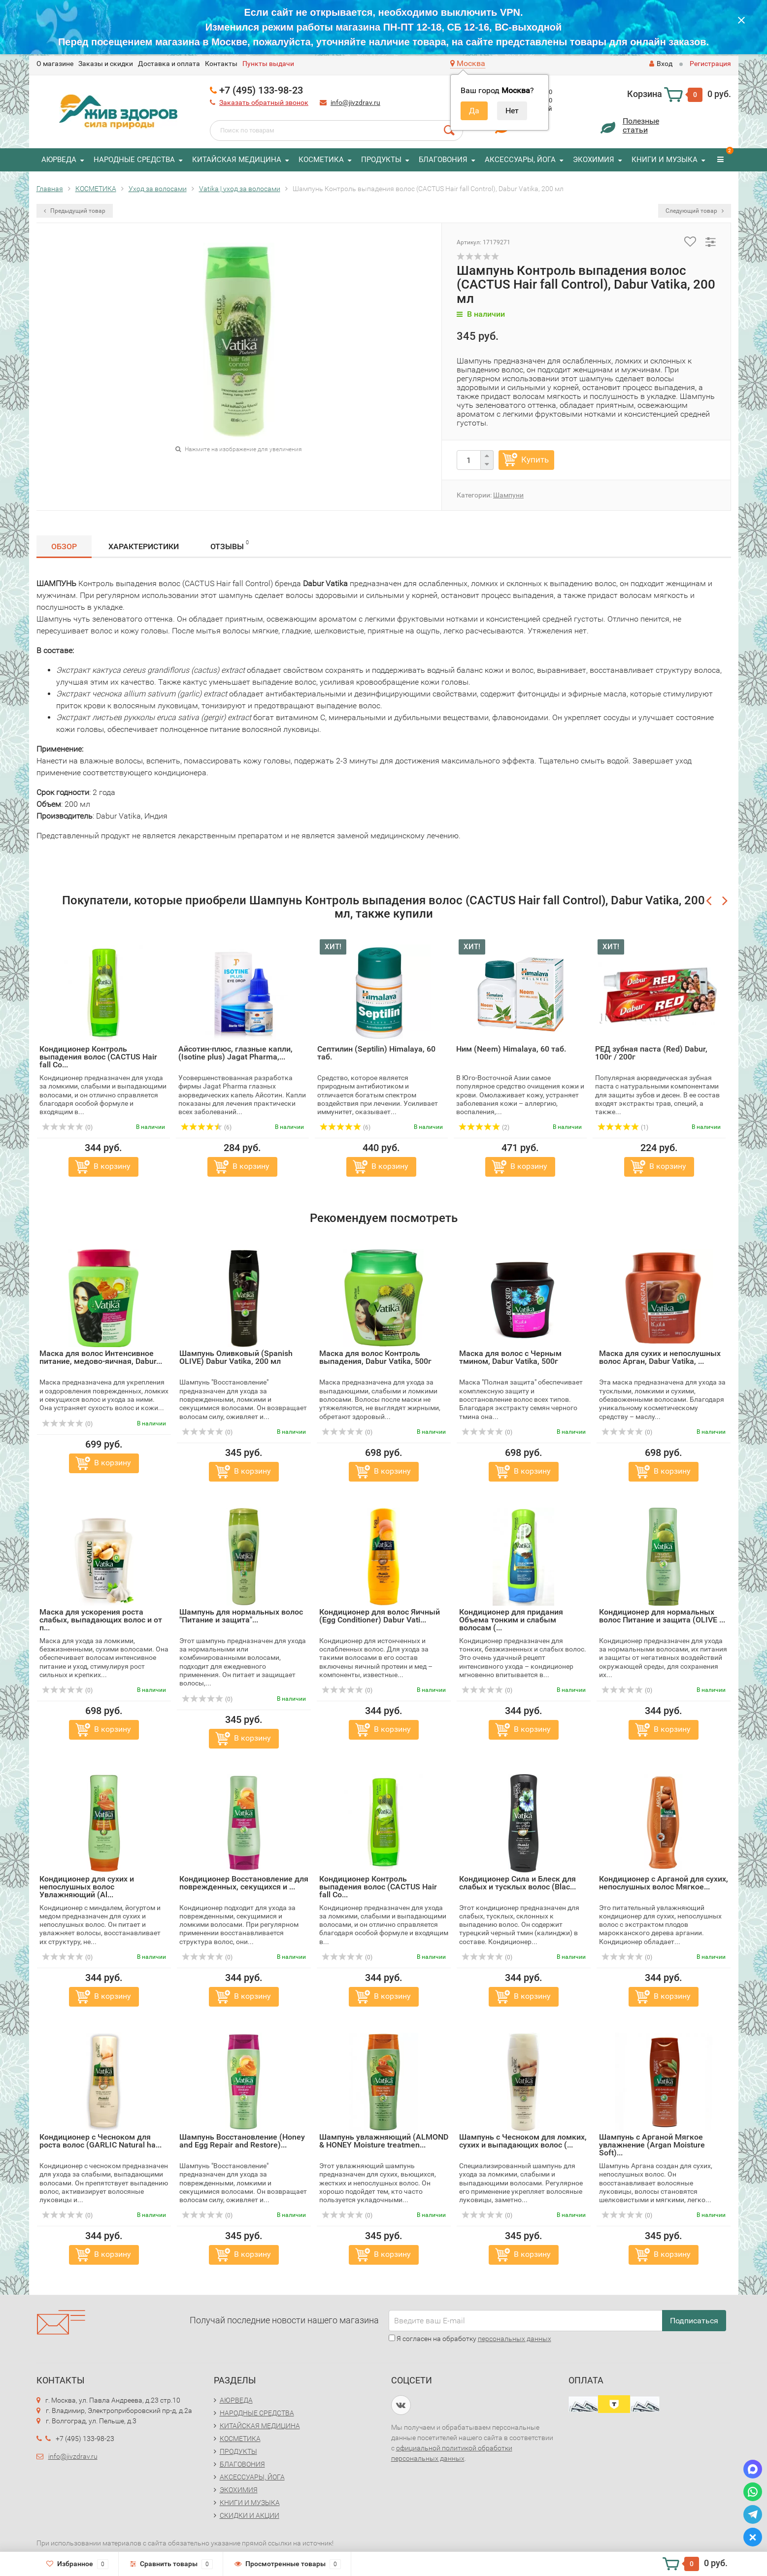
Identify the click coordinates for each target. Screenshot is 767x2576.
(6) (206, 1127)
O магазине (54, 63)
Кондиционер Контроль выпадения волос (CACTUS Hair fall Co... (98, 1056)
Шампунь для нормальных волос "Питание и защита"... (241, 1615)
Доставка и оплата (169, 63)
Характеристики (143, 546)
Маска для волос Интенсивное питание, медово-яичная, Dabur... (100, 1357)
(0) (67, 1127)
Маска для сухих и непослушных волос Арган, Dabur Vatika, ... (660, 1357)
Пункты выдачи (268, 63)
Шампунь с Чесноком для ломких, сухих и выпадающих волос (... (523, 2140)
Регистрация (710, 63)
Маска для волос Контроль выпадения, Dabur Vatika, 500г (375, 1357)
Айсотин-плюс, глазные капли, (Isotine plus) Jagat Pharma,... (235, 1052)
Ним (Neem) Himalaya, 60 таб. (511, 1049)
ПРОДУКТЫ (381, 159)
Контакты (221, 63)
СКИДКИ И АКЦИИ (249, 2515)
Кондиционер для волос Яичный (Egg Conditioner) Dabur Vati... (379, 1615)
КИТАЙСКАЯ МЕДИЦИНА (236, 159)
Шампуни (508, 495)
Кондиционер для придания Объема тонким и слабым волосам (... (511, 1619)
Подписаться (694, 2320)
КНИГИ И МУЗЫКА (665, 159)
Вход (660, 63)
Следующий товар (695, 210)
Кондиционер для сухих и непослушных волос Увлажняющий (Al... (86, 1886)
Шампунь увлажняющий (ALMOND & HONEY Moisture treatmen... (383, 2140)
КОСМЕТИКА (321, 159)
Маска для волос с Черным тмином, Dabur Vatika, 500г (510, 1357)
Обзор (64, 546)
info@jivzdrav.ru (355, 102)
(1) (623, 1127)
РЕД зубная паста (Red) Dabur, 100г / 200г (651, 1052)
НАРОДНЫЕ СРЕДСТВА (134, 159)
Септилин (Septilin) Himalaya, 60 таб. (376, 1052)
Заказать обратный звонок (263, 102)
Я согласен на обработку (470, 2339)
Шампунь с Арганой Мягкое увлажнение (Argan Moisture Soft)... (652, 2144)
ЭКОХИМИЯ (593, 159)
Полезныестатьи (641, 125)
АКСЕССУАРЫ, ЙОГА (520, 159)
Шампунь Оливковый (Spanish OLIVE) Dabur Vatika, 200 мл (236, 1357)
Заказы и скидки (105, 63)
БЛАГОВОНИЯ (443, 159)
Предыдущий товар (74, 210)
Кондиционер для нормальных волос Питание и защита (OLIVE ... (662, 1615)
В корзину (112, 1166)
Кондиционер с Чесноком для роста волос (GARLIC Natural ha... (100, 2140)
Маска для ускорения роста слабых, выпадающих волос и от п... (100, 1619)
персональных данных (514, 2339)
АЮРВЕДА (58, 159)
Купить (535, 459)
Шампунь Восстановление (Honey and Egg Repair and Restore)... (242, 2140)
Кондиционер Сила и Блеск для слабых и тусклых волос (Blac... (517, 1882)
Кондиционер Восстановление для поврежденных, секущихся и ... (243, 1882)
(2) (484, 1127)
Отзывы (229, 545)
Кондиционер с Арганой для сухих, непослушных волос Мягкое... (663, 1882)
